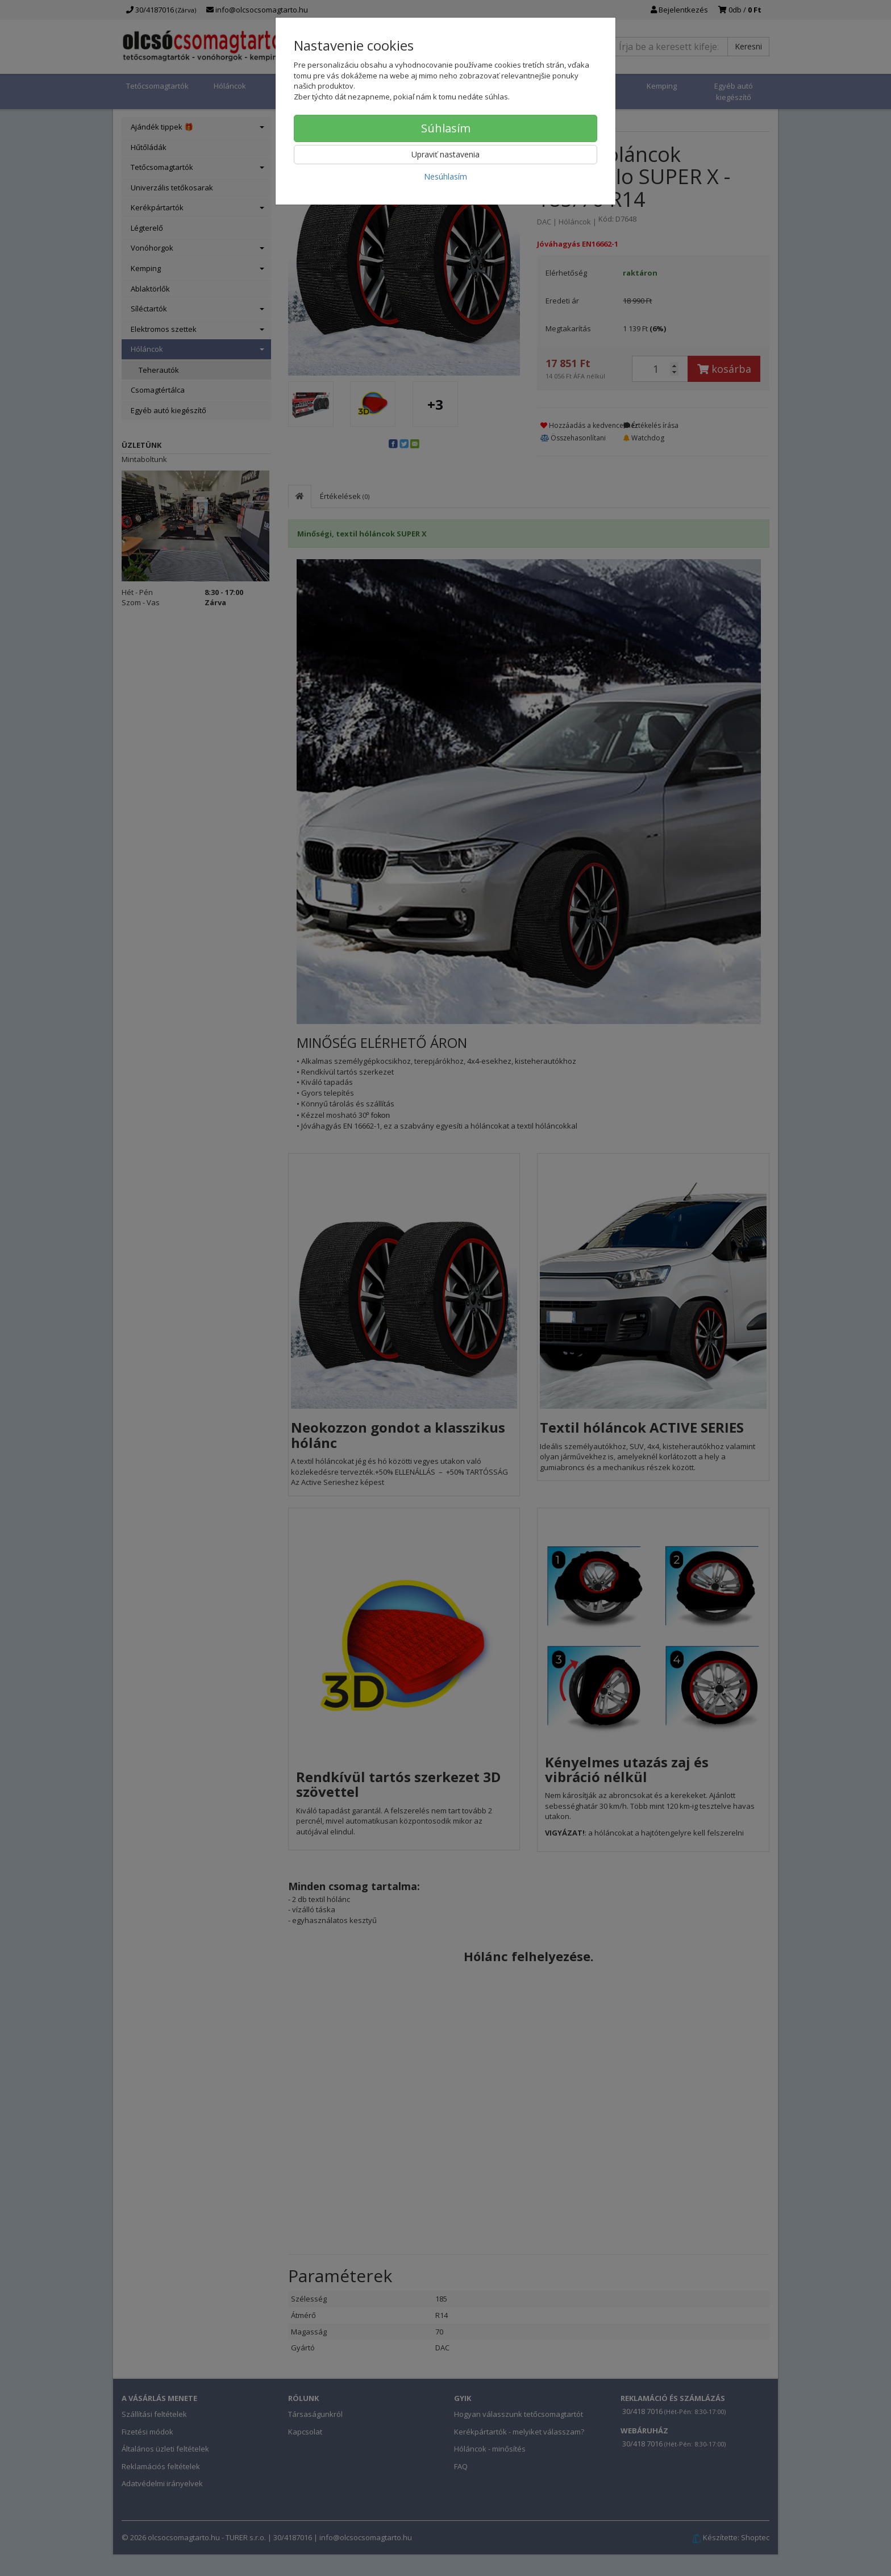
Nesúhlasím (445, 176)
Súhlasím (446, 128)
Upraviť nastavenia (445, 154)
